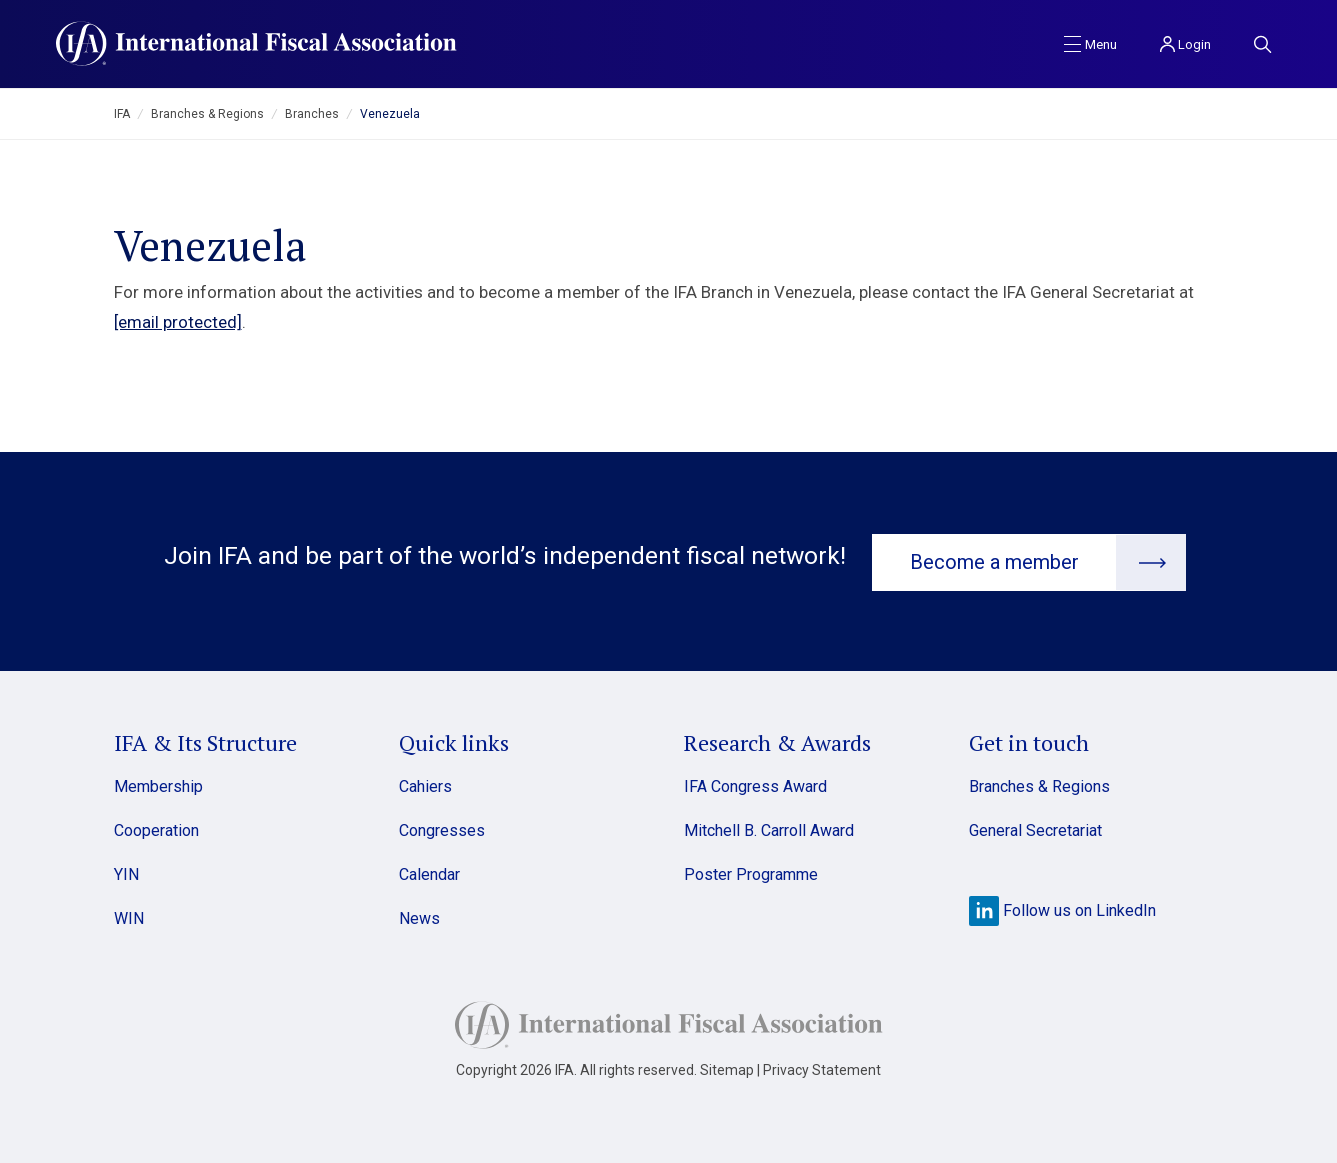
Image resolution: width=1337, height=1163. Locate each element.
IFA (122, 114)
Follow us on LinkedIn (1062, 908)
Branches (312, 114)
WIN (129, 916)
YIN (126, 872)
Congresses (442, 828)
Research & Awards (777, 740)
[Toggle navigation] (1090, 43)
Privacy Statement (822, 1068)
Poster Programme (751, 872)
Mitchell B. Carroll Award (769, 828)
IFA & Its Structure (205, 740)
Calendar (429, 872)
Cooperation (156, 828)
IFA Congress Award (755, 784)
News (419, 916)
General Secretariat (1035, 828)
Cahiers (425, 784)
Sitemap (727, 1068)
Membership (158, 784)
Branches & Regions (207, 114)
